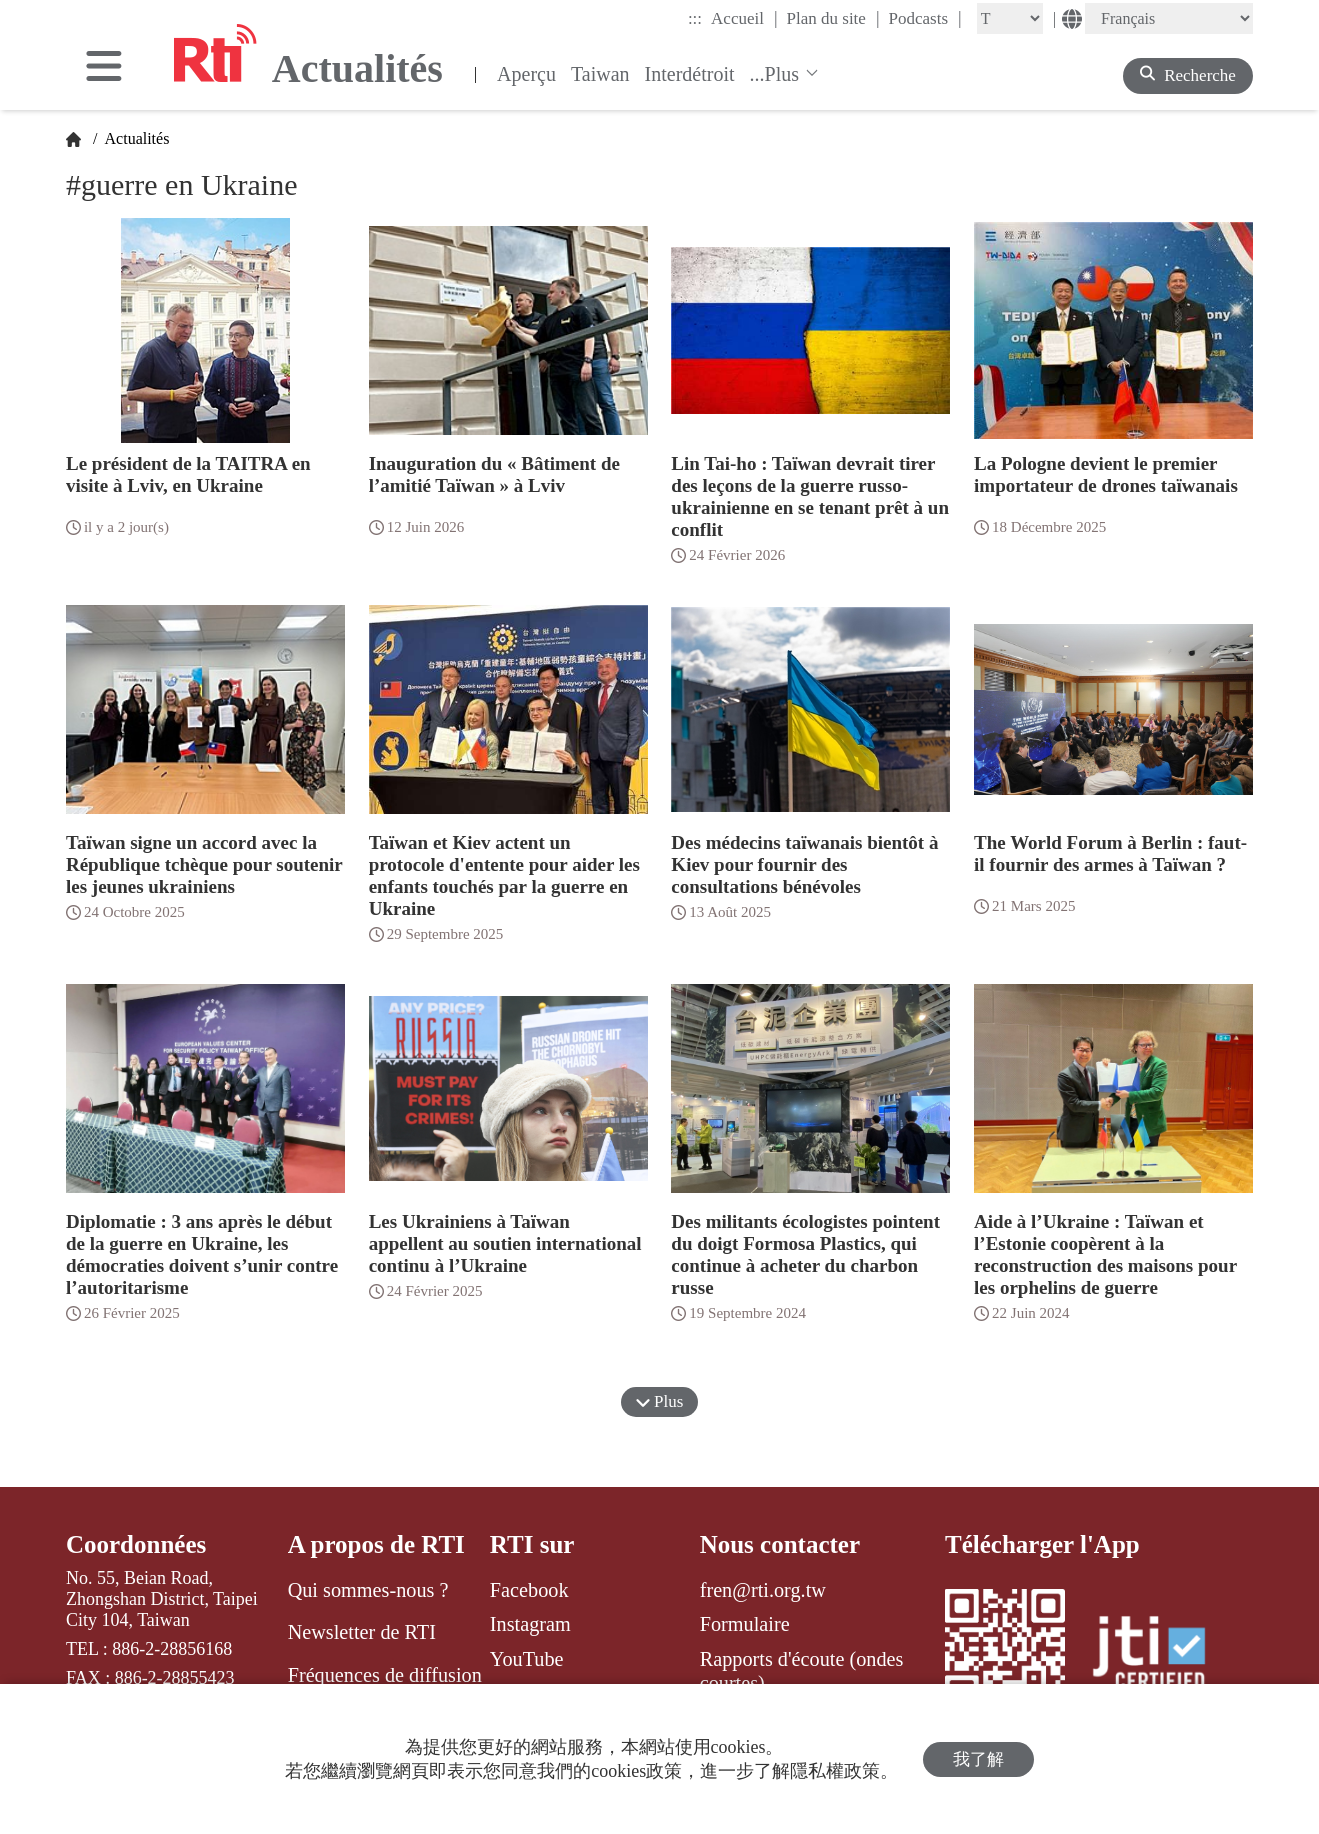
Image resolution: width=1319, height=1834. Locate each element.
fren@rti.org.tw (763, 1590)
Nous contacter (780, 1544)
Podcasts (925, 18)
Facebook (529, 1590)
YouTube (527, 1659)
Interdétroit (690, 74)
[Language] (1169, 18)
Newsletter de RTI (362, 1632)
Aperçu (526, 74)
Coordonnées (136, 1544)
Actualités (135, 138)
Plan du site (833, 18)
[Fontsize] (1010, 18)
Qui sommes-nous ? (368, 1590)
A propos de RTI (376, 1544)
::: (695, 18)
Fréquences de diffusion (385, 1675)
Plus (660, 1401)
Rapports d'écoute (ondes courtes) (802, 1671)
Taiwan (600, 74)
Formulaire (745, 1624)
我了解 (978, 1759)
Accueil (744, 18)
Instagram (530, 1624)
